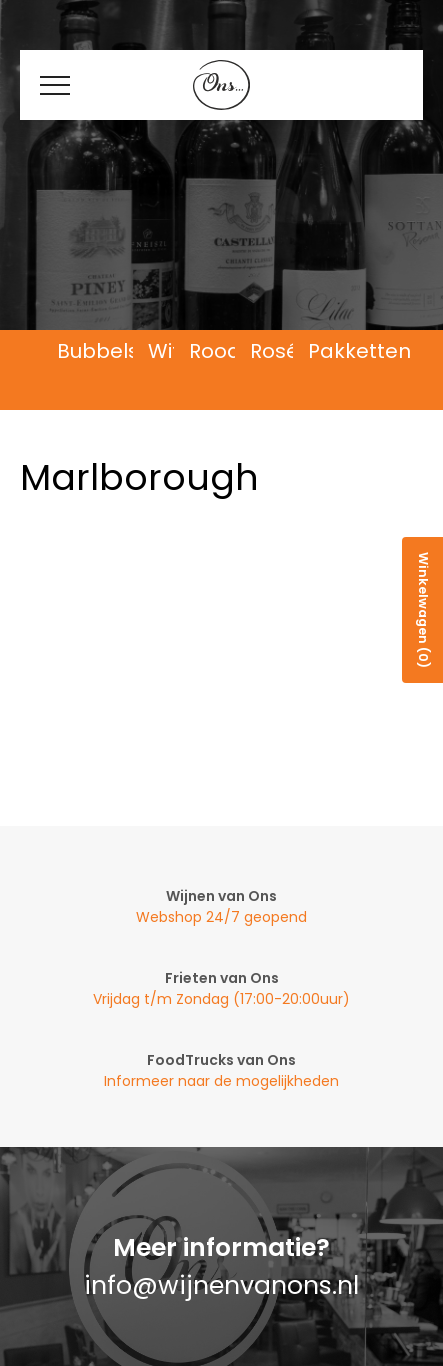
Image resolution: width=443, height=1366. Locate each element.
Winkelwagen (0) (423, 610)
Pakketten (359, 351)
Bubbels (98, 351)
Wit (164, 351)
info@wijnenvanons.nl (221, 1285)
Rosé (274, 351)
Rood (215, 351)
